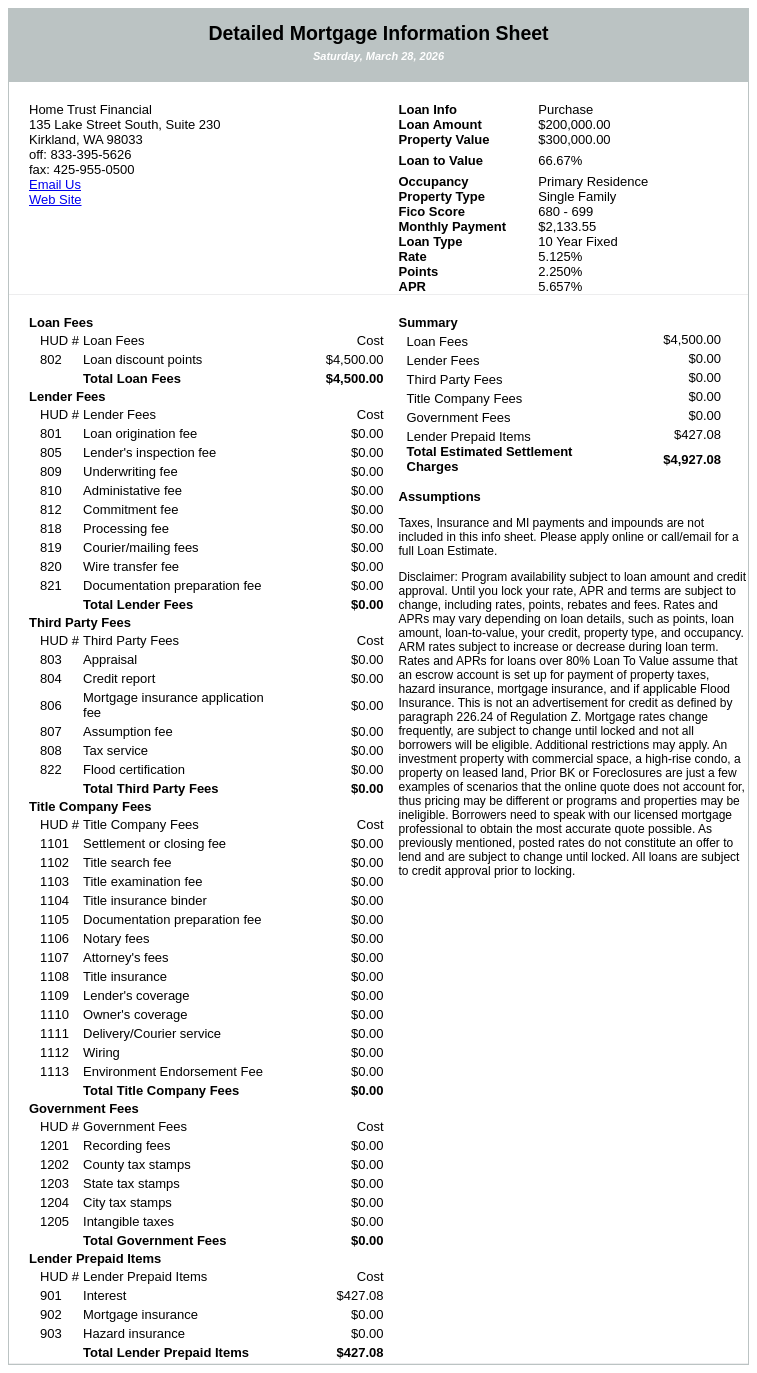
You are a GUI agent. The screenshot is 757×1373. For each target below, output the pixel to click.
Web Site (55, 199)
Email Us (55, 184)
